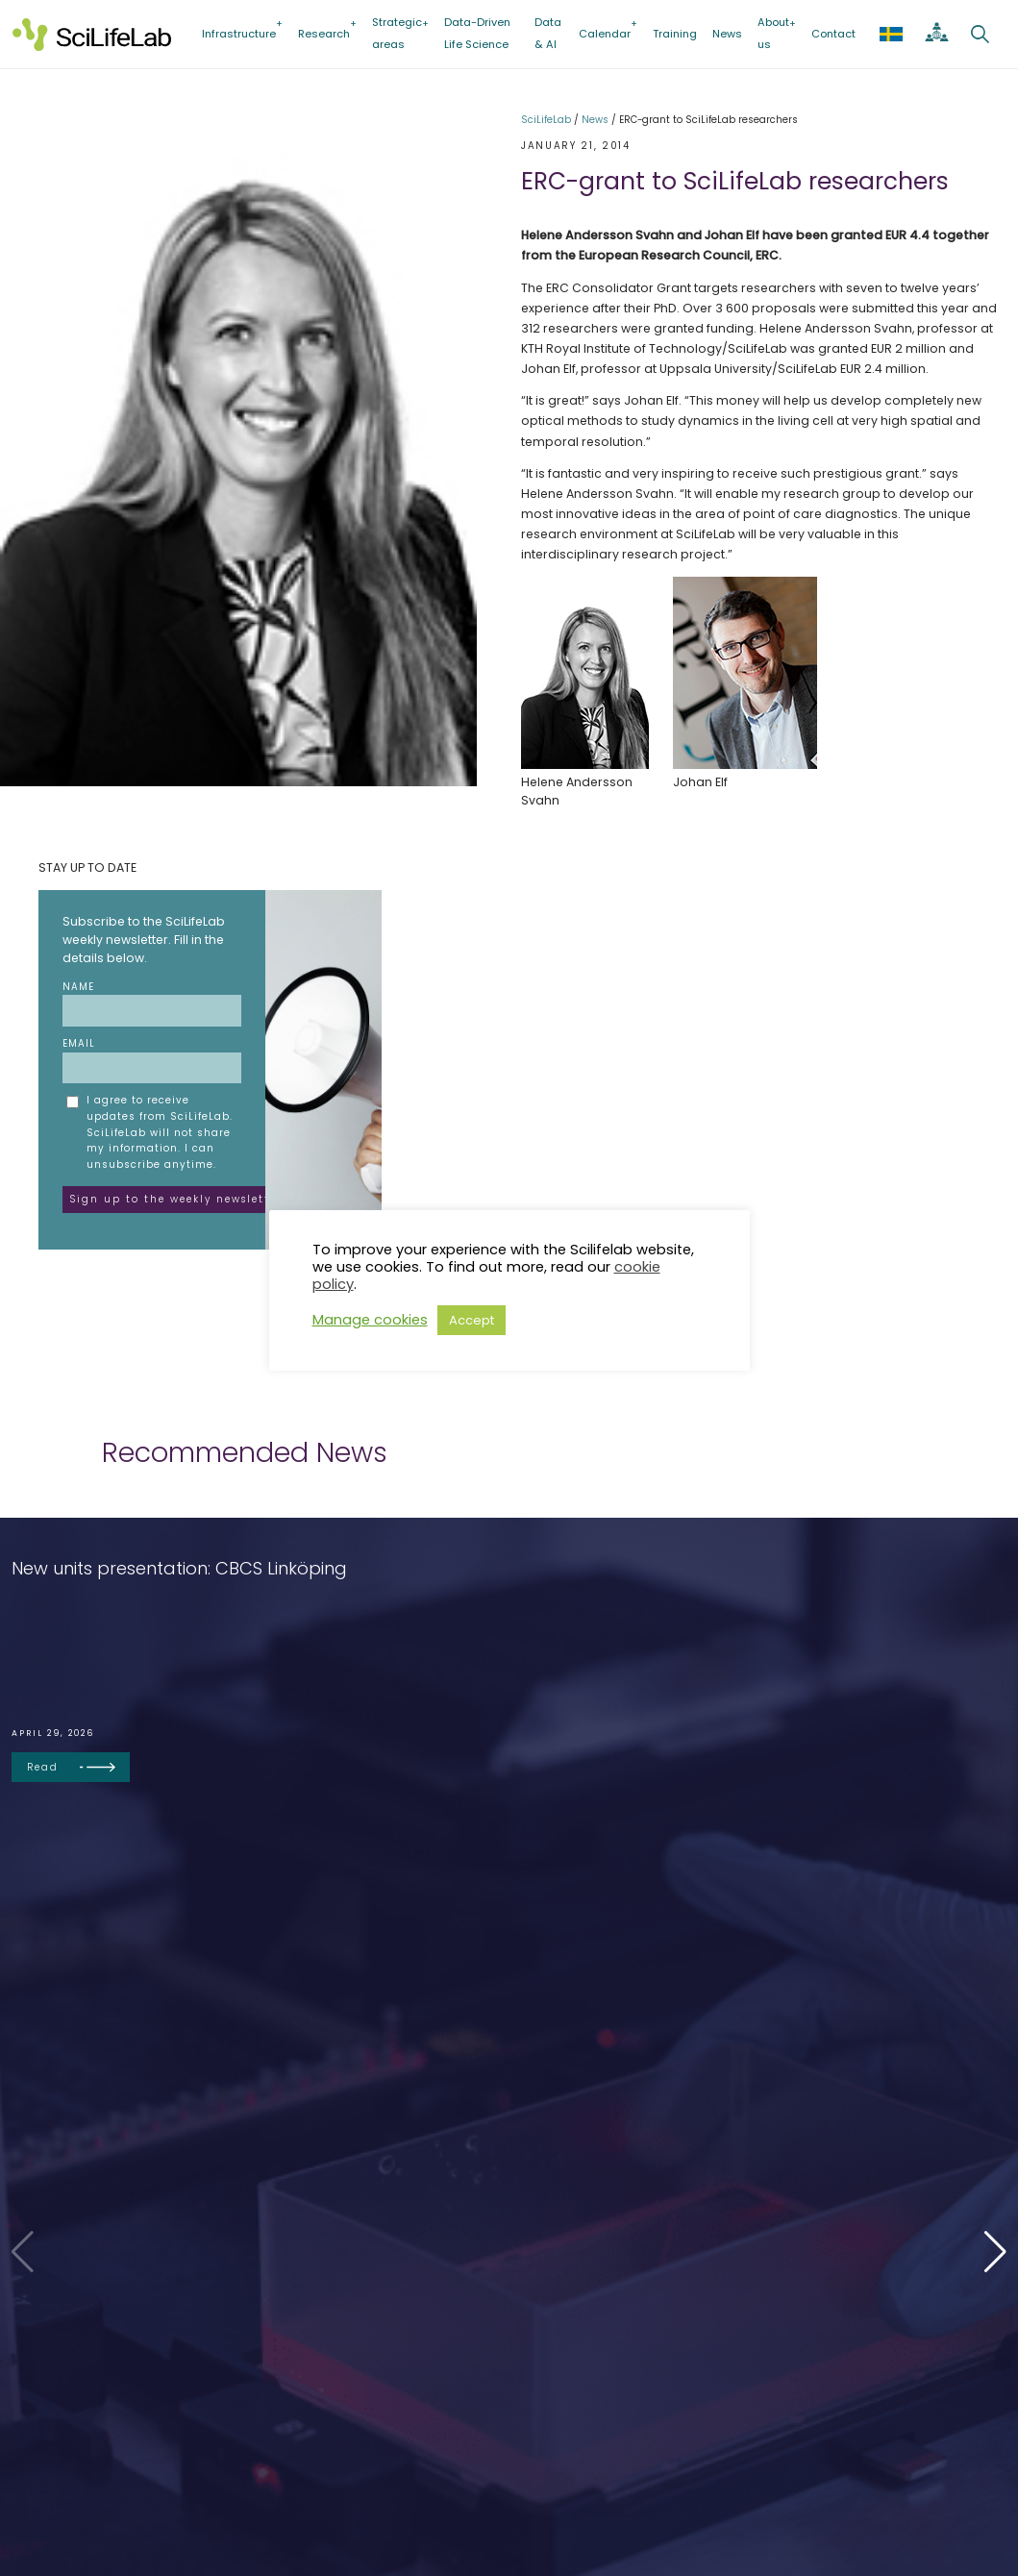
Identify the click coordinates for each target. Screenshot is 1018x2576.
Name (151, 1003)
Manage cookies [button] (370, 1319)
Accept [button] (471, 1320)
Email (151, 1060)
